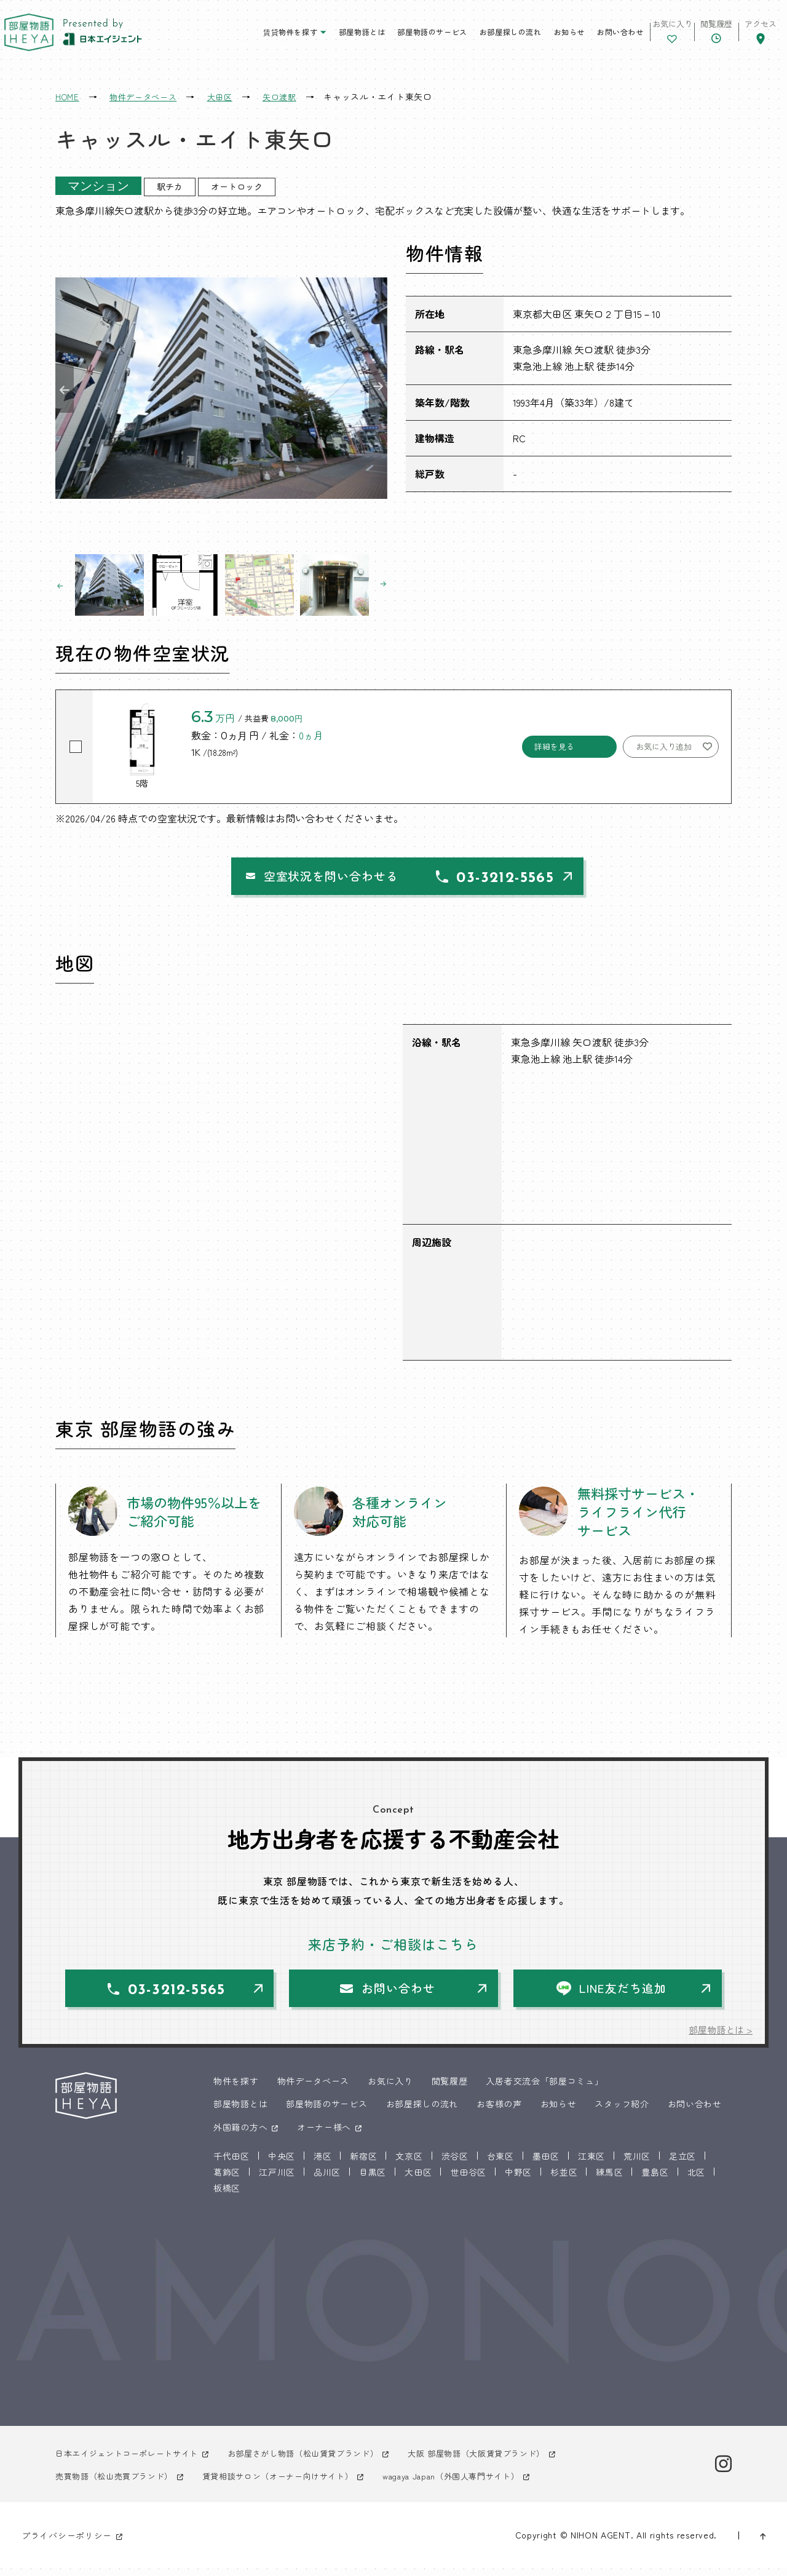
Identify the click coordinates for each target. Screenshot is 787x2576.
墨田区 (546, 2163)
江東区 (591, 2163)
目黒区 (372, 2179)
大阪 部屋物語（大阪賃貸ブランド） (504, 2460)
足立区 (682, 2163)
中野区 (518, 2179)
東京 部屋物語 (33, 37)
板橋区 (226, 2195)
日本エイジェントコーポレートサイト (132, 2460)
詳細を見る (554, 746)
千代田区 (231, 2163)
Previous (64, 388)
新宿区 (363, 2163)
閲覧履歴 (450, 2088)
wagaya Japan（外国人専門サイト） (479, 2483)
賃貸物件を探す (250, 36)
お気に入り (390, 2088)
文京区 (408, 2163)
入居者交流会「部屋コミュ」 (544, 2088)
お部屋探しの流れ (471, 36)
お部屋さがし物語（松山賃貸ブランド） (320, 2460)
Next (378, 388)
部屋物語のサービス (392, 36)
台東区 (500, 2163)
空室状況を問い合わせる (287, 878)
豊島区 (654, 2179)
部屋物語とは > (719, 2036)
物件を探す (236, 2088)
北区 (696, 2179)
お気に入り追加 (664, 746)
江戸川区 (277, 2179)
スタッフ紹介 (622, 2111)
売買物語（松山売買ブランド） (118, 2483)
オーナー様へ (324, 2134)
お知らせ (529, 36)
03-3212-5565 (520, 881)
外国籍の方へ (240, 2134)
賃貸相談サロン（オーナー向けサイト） (293, 2483)
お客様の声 (499, 2111)
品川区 (327, 2179)
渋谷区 (455, 2163)
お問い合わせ (580, 36)
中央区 (281, 2163)
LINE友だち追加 (624, 1994)
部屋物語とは (322, 36)
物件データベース (313, 2088)
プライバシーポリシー (67, 2543)
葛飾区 (226, 2179)
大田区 (418, 2179)
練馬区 (609, 2179)
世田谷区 (468, 2179)
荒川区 (637, 2163)
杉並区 (563, 2179)
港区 (322, 2163)
